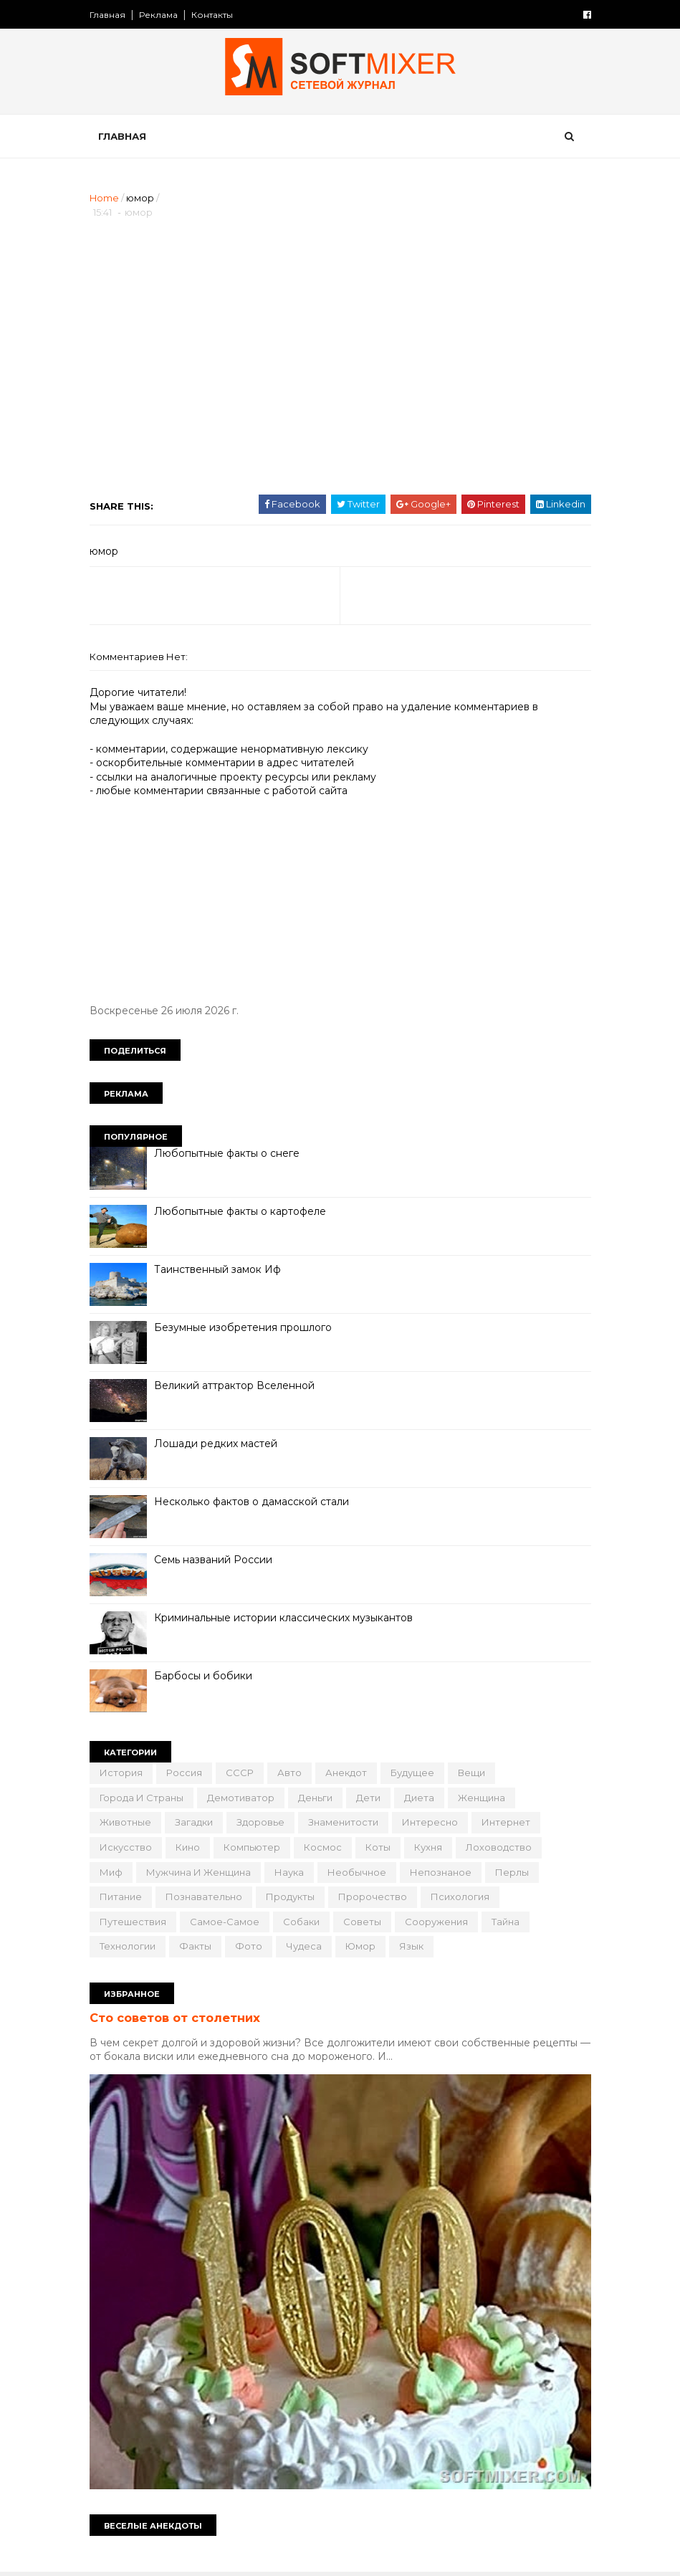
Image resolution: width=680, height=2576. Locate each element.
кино (188, 1847)
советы (362, 1921)
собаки (301, 1921)
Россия (184, 1772)
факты (195, 1946)
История (121, 1772)
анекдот (346, 1772)
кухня (428, 1847)
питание (121, 1896)
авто (289, 1772)
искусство (126, 1847)
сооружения (436, 1921)
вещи (471, 1772)
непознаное (440, 1872)
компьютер (252, 1847)
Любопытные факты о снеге (227, 1153)
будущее (412, 1772)
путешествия (133, 1921)
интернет (506, 1822)
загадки (194, 1822)
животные (125, 1822)
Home (104, 198)
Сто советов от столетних (175, 2017)
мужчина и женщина (198, 1872)
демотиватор (240, 1797)
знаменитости (343, 1822)
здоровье (260, 1822)
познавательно (204, 1896)
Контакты (212, 14)
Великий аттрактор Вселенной (234, 1385)
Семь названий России (213, 1559)
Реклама (158, 14)
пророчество (372, 1896)
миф (111, 1872)
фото (248, 1946)
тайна (505, 1921)
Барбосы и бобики (203, 1675)
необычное (356, 1872)
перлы (512, 1872)
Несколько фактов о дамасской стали (251, 1501)
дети (368, 1797)
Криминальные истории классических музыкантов (283, 1617)
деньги (315, 1797)
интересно (430, 1822)
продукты (290, 1896)
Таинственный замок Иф (217, 1269)
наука (289, 1872)
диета (419, 1797)
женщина (481, 1797)
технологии (127, 1946)
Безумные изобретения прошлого (243, 1327)
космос (323, 1847)
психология (460, 1896)
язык (411, 1946)
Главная (107, 14)
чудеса (304, 1946)
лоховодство (499, 1847)
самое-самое (224, 1921)
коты (378, 1847)
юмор (140, 198)
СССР (240, 1772)
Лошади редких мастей (215, 1443)
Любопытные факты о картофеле (240, 1211)
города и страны (141, 1797)
